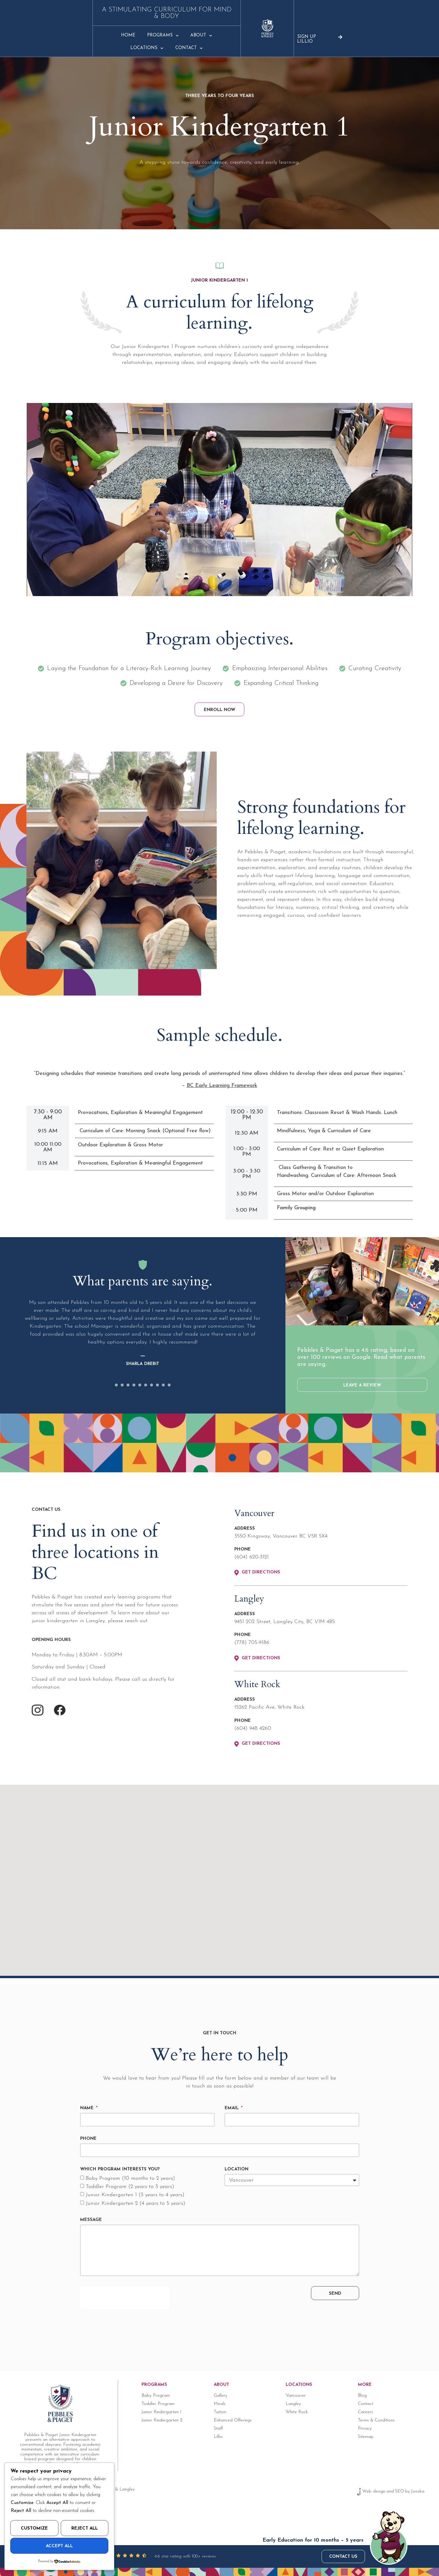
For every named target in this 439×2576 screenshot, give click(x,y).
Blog (362, 2396)
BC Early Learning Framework (222, 1086)
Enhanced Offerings (233, 2420)
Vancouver (296, 2396)
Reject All (84, 2529)
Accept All (59, 2546)
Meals (220, 2404)
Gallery (220, 2396)
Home (139, 29)
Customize (34, 2529)
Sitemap (366, 2437)
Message (91, 2220)
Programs (174, 29)
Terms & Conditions (376, 2420)
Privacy (365, 2429)
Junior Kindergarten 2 (162, 2420)
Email (232, 2109)
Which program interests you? (120, 2170)
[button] (116, 1385)
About (212, 29)
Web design (373, 2492)
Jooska (417, 2492)
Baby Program (156, 2396)
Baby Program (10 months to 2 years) (130, 2179)
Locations (251, 29)
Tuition (220, 2412)
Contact (293, 29)
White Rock (297, 2412)
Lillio (218, 2437)
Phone (88, 2139)
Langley (293, 2404)
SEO (399, 2492)
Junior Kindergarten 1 (161, 2412)
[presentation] (124, 2297)
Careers (365, 2412)
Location (236, 2170)
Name (87, 2109)
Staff (218, 2429)
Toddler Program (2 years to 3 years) (130, 2187)
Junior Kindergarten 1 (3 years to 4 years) (135, 2195)
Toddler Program (158, 2404)
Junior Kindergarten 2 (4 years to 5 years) (135, 2204)
